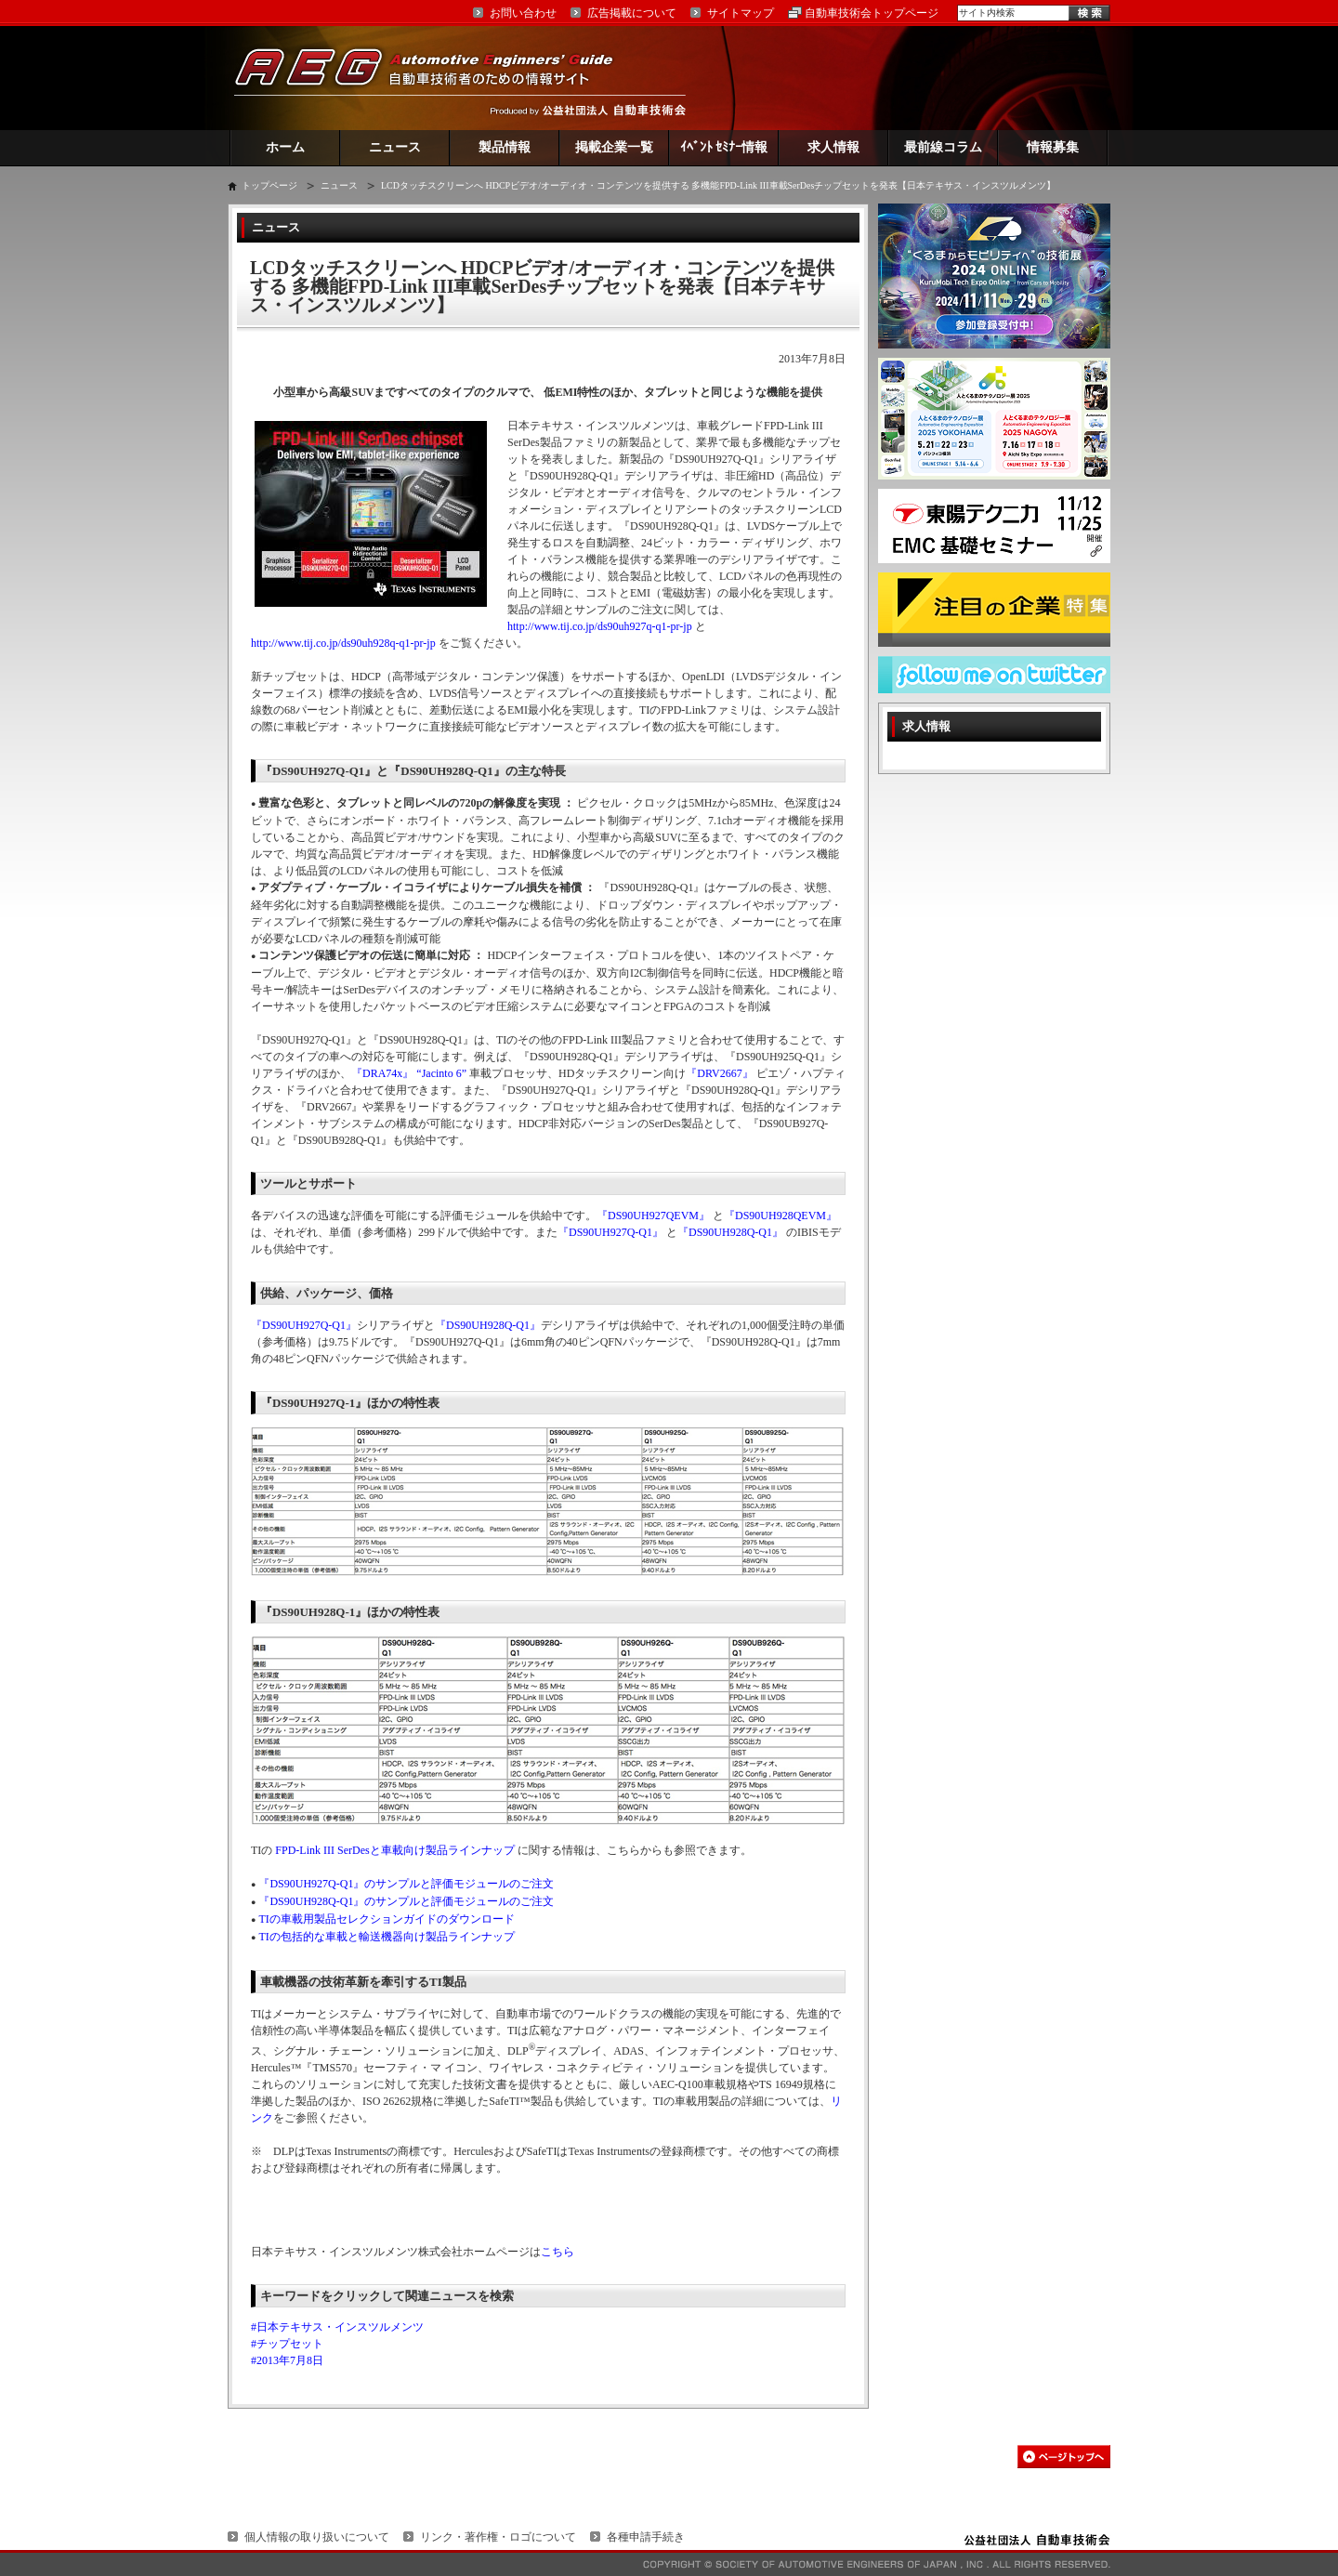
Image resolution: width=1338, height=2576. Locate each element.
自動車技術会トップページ (871, 13)
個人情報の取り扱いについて (316, 2536)
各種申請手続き (646, 2536)
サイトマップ (740, 13)
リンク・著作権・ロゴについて (498, 2536)
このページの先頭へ (1063, 2456)
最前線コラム (943, 147)
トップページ (269, 185)
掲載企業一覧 (614, 147)
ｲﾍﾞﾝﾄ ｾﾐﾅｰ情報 (724, 147)
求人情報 (833, 147)
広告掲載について (631, 13)
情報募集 (1053, 147)
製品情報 (505, 147)
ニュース (395, 147)
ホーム (285, 147)
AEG (435, 77)
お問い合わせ (523, 13)
